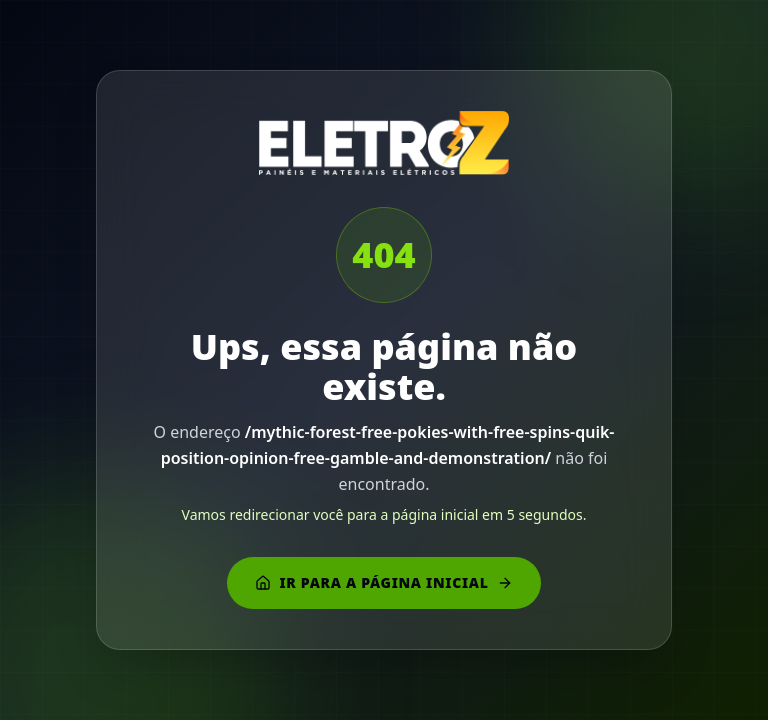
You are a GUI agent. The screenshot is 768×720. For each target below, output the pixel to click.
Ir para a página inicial (383, 582)
